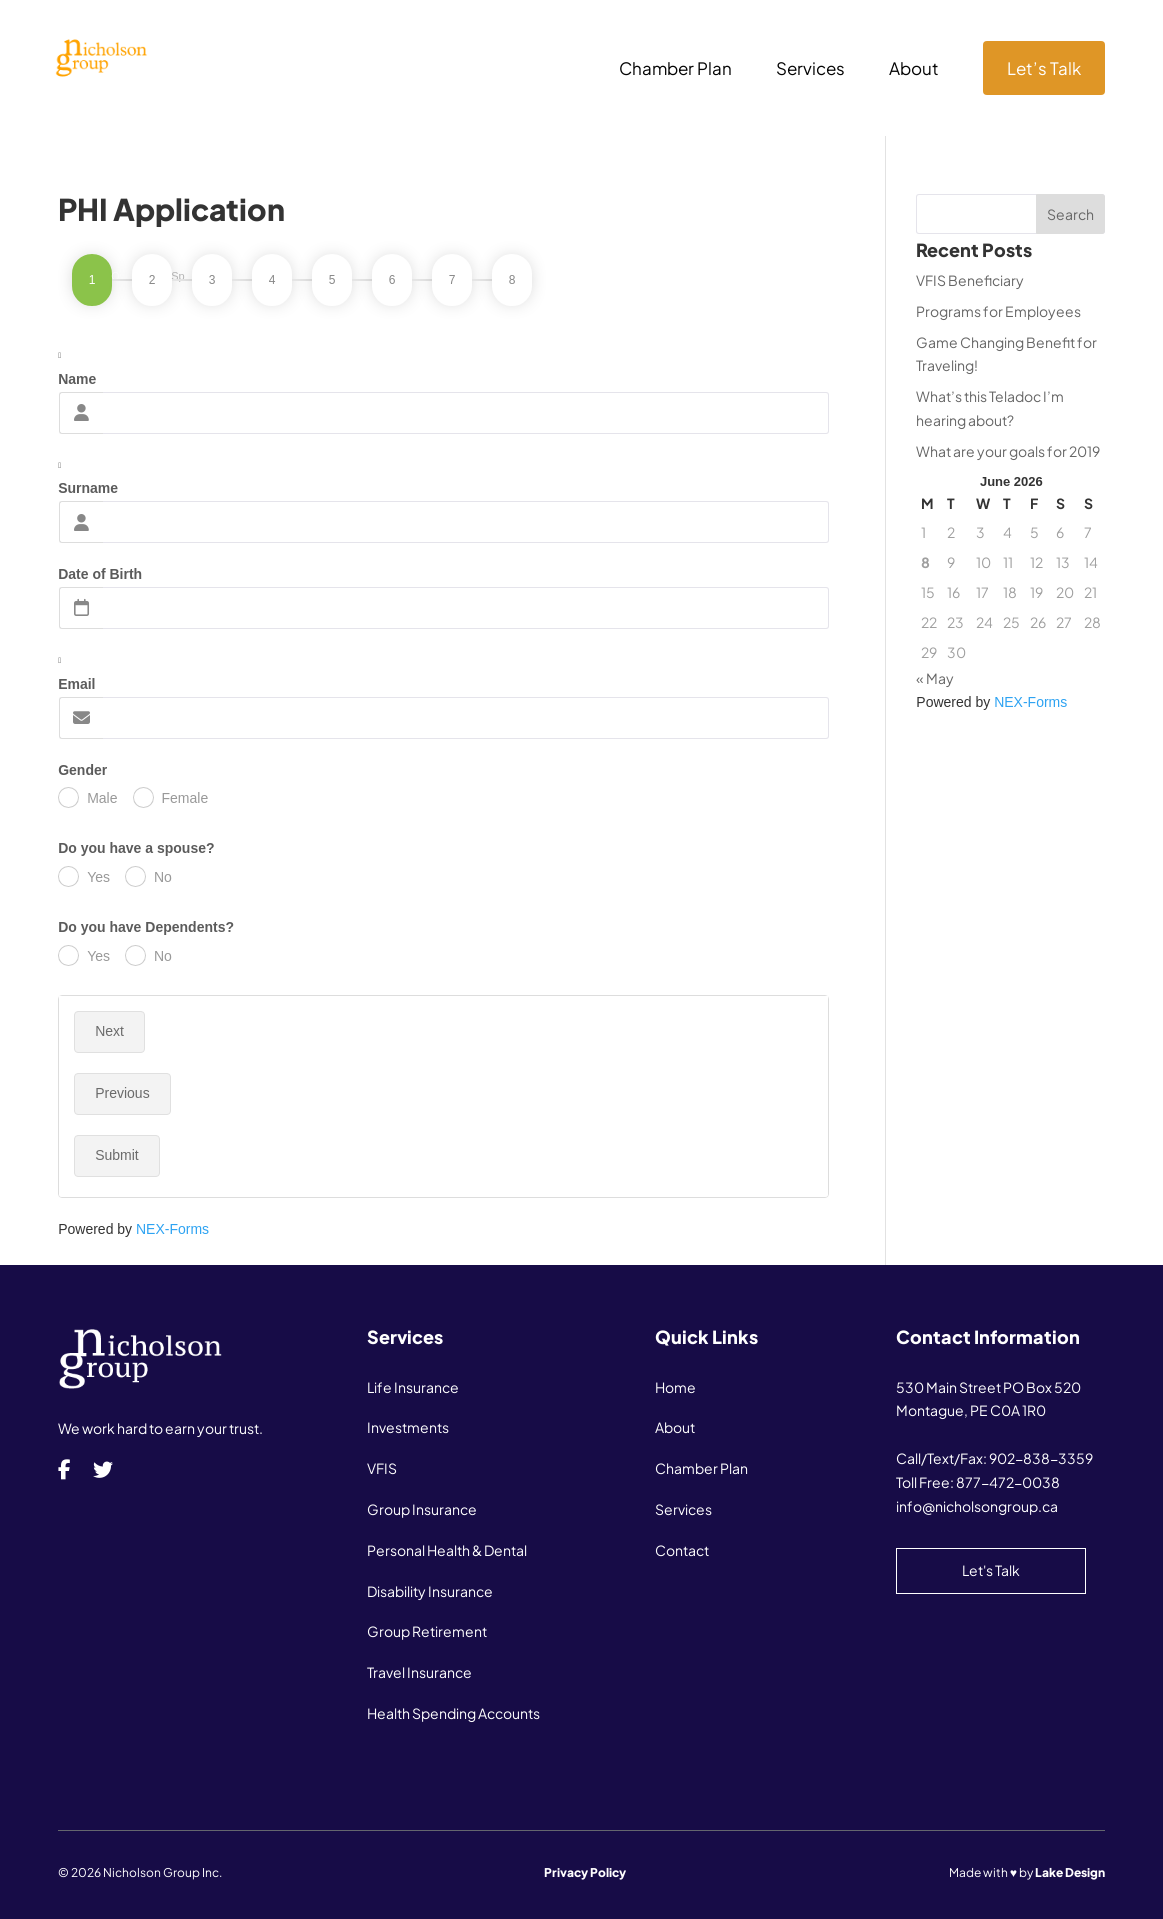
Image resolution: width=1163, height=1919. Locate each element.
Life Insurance (413, 1387)
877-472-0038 (1008, 1482)
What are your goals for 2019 (1008, 451)
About (914, 70)
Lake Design (1070, 1872)
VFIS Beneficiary (970, 280)
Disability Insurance (430, 1591)
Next (109, 1031)
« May (935, 678)
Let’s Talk (1044, 68)
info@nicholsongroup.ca (977, 1506)
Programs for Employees (998, 311)
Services (810, 70)
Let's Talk (991, 1570)
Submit (117, 1155)
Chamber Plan (675, 70)
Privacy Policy (585, 1872)
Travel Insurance (419, 1672)
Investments (408, 1427)
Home (675, 1387)
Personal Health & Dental (447, 1550)
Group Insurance (422, 1509)
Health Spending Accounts (453, 1713)
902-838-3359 (1041, 1458)
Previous (122, 1093)
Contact (682, 1550)
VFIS (382, 1468)
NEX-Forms (172, 1229)
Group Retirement (427, 1631)
